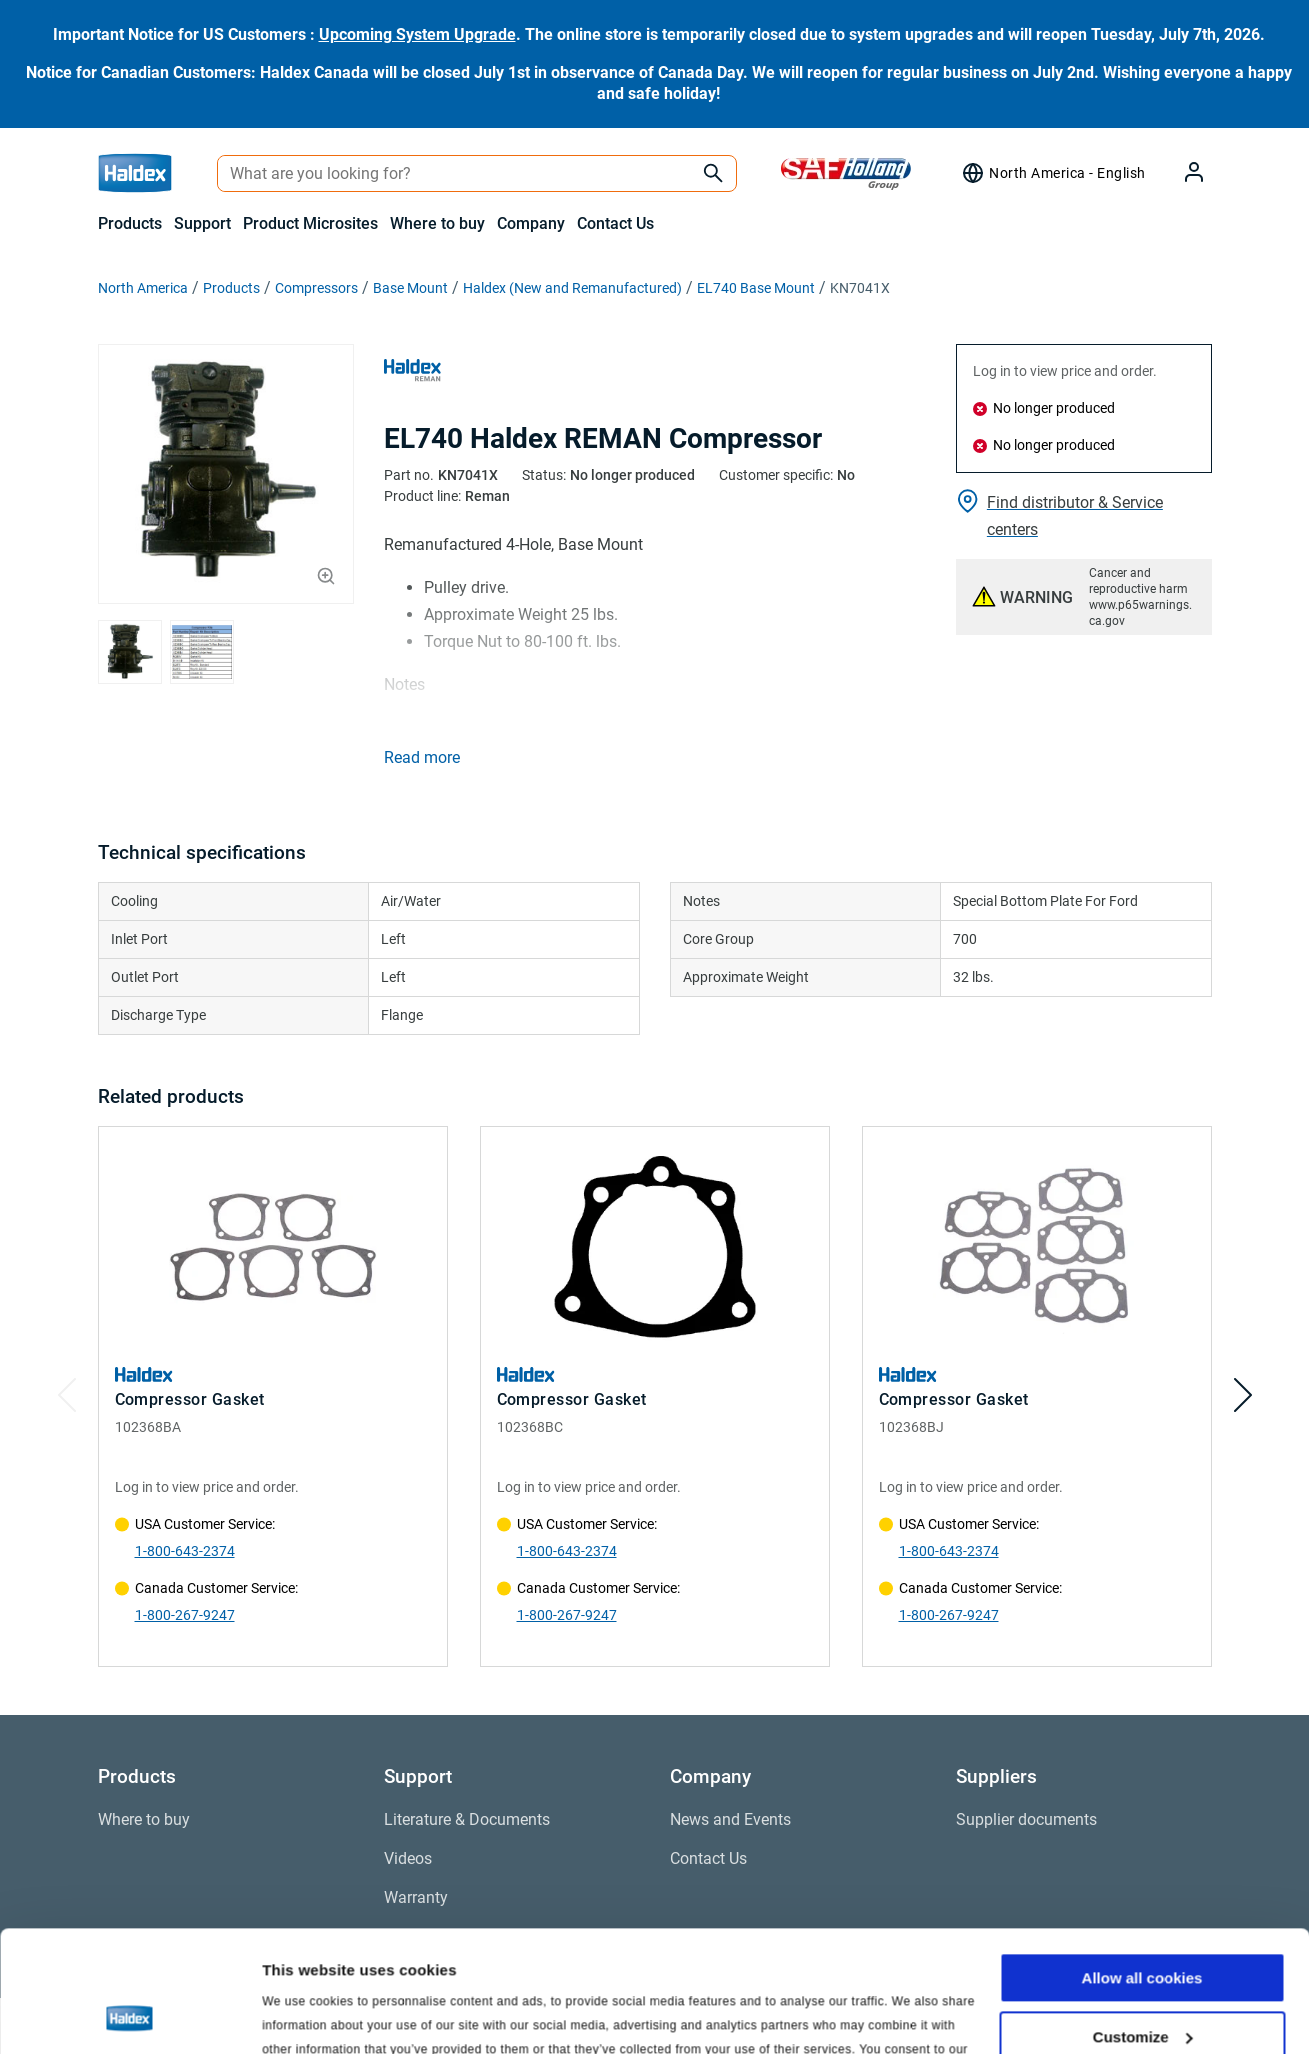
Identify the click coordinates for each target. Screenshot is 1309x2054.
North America (143, 288)
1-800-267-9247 (185, 1615)
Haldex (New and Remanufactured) (572, 288)
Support (202, 223)
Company (531, 223)
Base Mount (410, 288)
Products (130, 223)
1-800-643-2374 (185, 1551)
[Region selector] (1053, 173)
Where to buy (437, 223)
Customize (1143, 1922)
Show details (308, 2014)
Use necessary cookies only (1142, 1981)
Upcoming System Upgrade (417, 34)
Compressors (316, 288)
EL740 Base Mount (756, 288)
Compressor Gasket (190, 1399)
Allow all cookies (1142, 1864)
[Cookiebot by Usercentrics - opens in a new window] (129, 2015)
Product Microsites (310, 223)
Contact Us (615, 223)
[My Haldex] (1182, 173)
